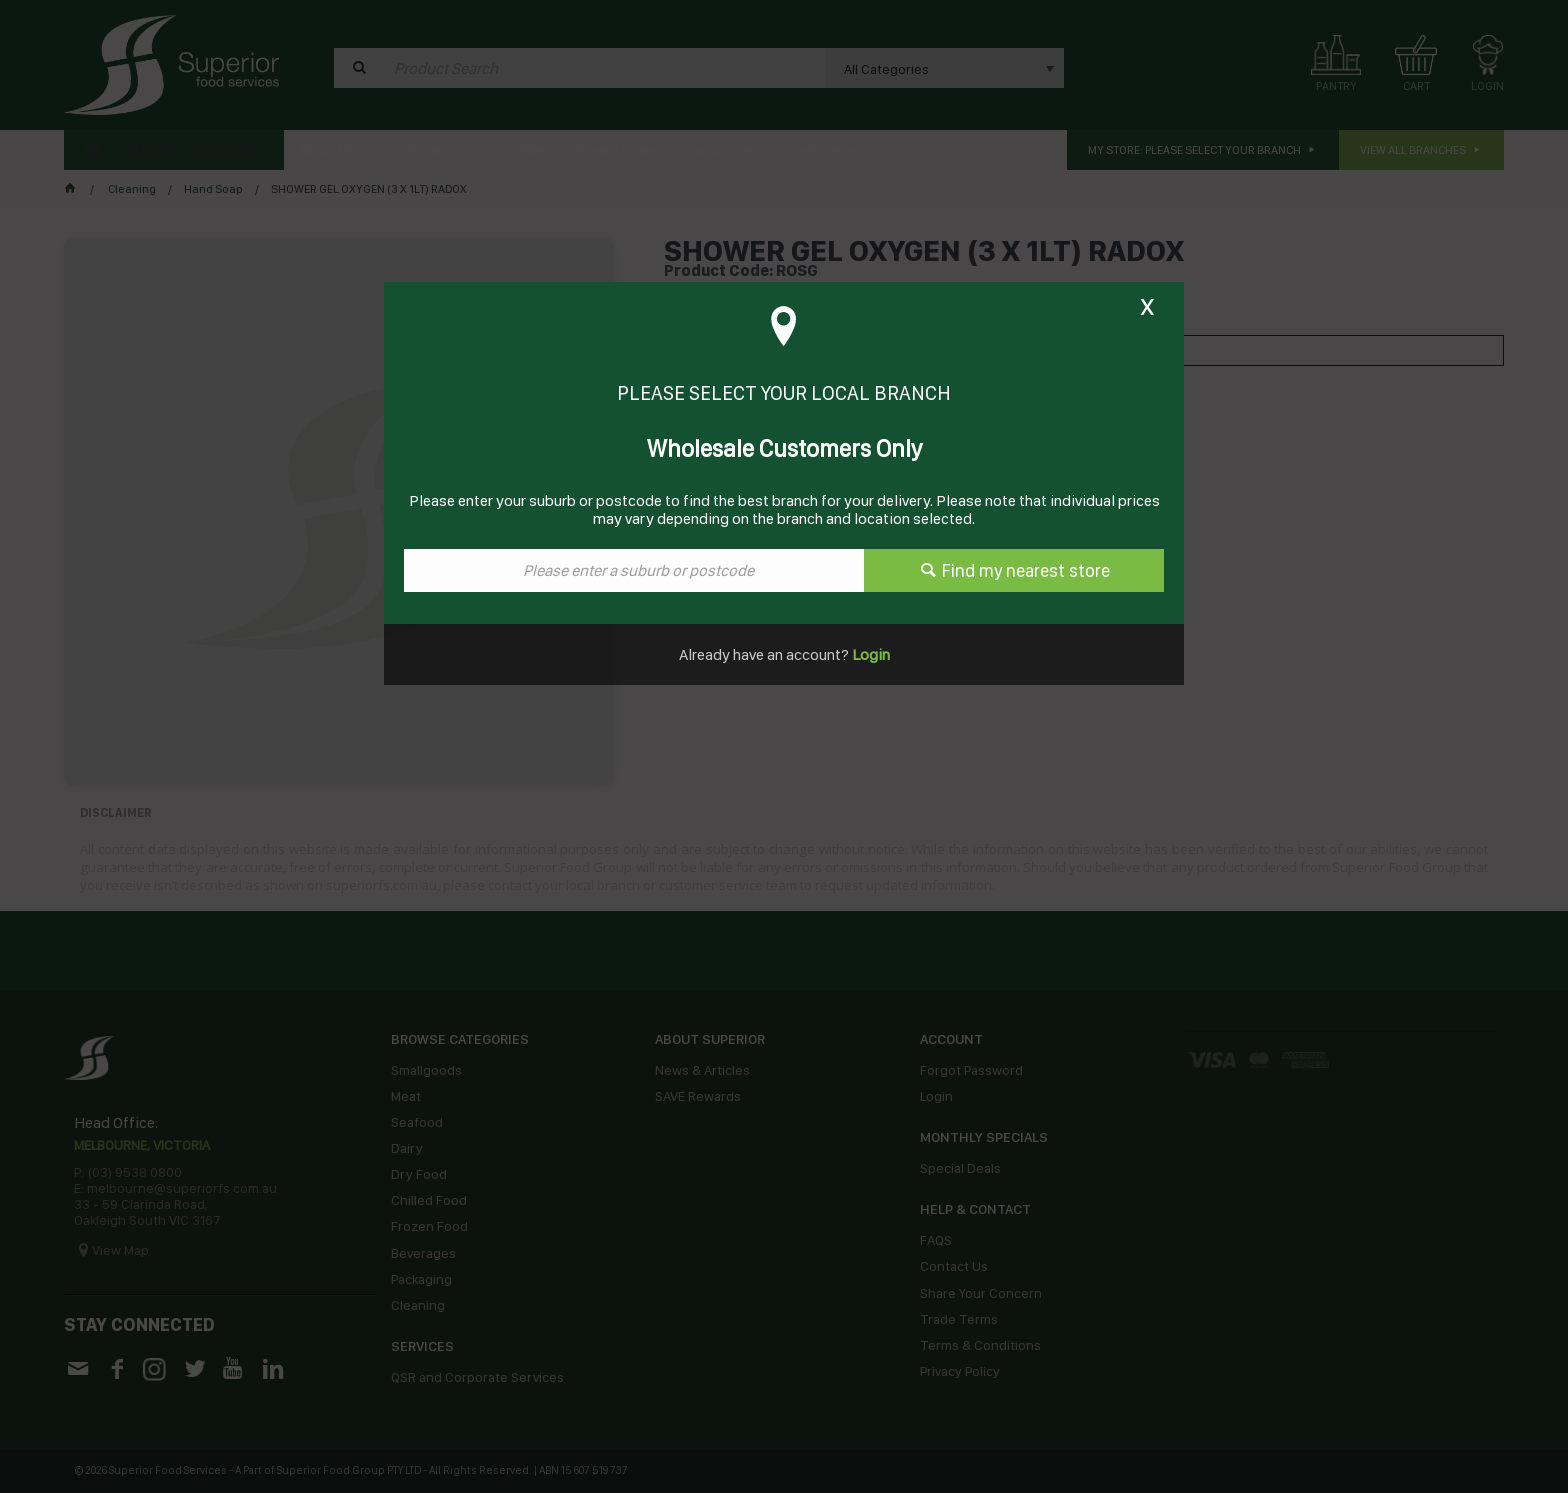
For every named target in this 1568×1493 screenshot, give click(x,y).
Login (869, 654)
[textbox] (634, 570)
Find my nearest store (1026, 570)
